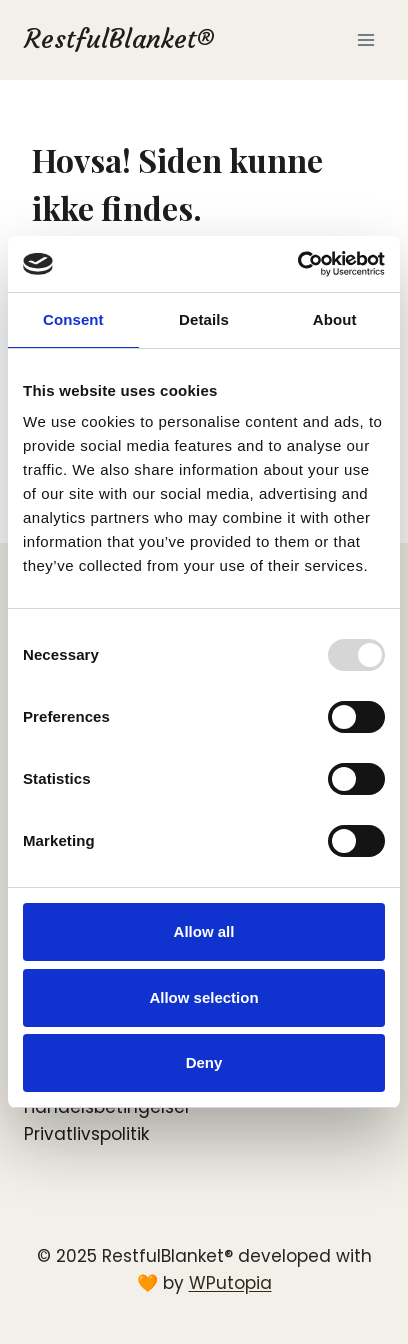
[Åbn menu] (365, 39)
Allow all (204, 931)
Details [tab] (204, 319)
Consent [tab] (73, 319)
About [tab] (335, 319)
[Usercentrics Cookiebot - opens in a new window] (297, 264)
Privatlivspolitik (86, 1134)
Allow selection (203, 997)
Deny (204, 1062)
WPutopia (230, 1283)
